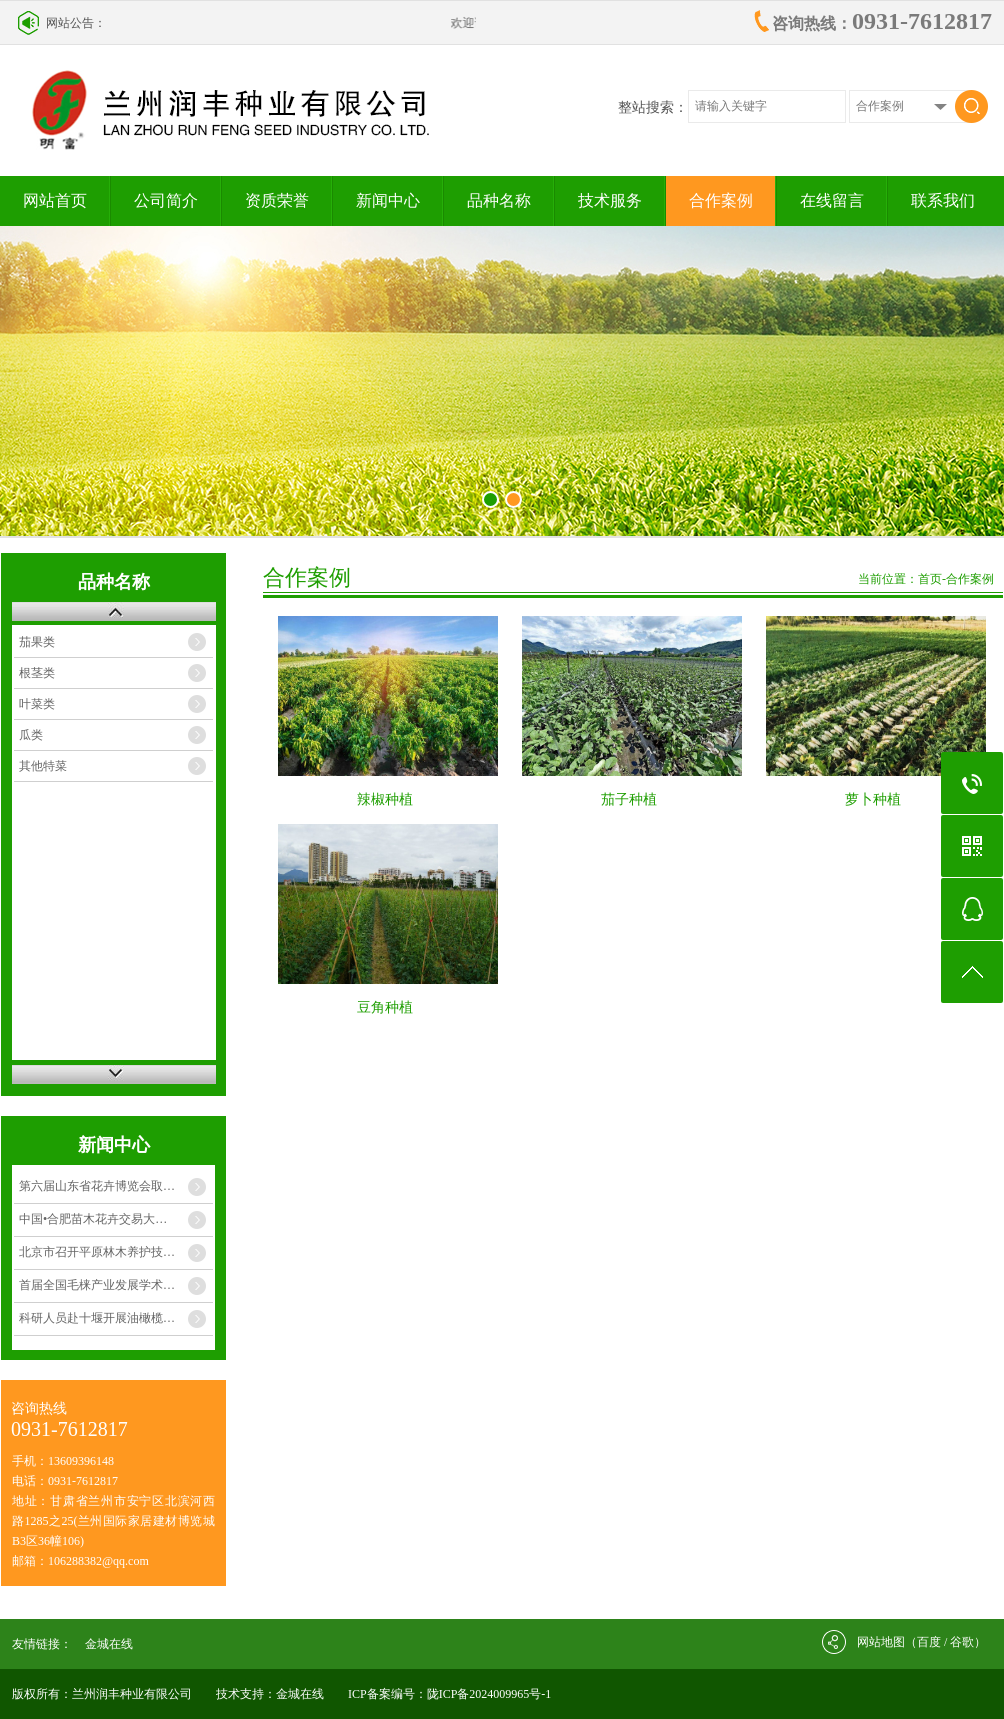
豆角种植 (385, 1007)
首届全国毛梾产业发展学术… (97, 1285)
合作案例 (721, 200)
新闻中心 (388, 200)
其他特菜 (43, 766)
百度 (929, 1642)
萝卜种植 (873, 799)
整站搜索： (653, 107)
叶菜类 (37, 704)
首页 (930, 579)
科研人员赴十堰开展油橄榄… (97, 1318)
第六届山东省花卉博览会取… (97, 1186)
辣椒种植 (385, 799)
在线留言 (832, 200)
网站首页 (55, 200)
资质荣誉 (277, 200)
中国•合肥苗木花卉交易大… (93, 1219)
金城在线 (109, 1644)
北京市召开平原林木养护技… (97, 1252)
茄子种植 (629, 799)
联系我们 (943, 200)
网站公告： (76, 23)
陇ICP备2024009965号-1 (489, 1694)
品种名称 (499, 200)
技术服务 (610, 200)
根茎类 (37, 673)
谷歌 (962, 1642)
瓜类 (31, 735)
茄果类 (37, 642)
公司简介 (166, 200)
